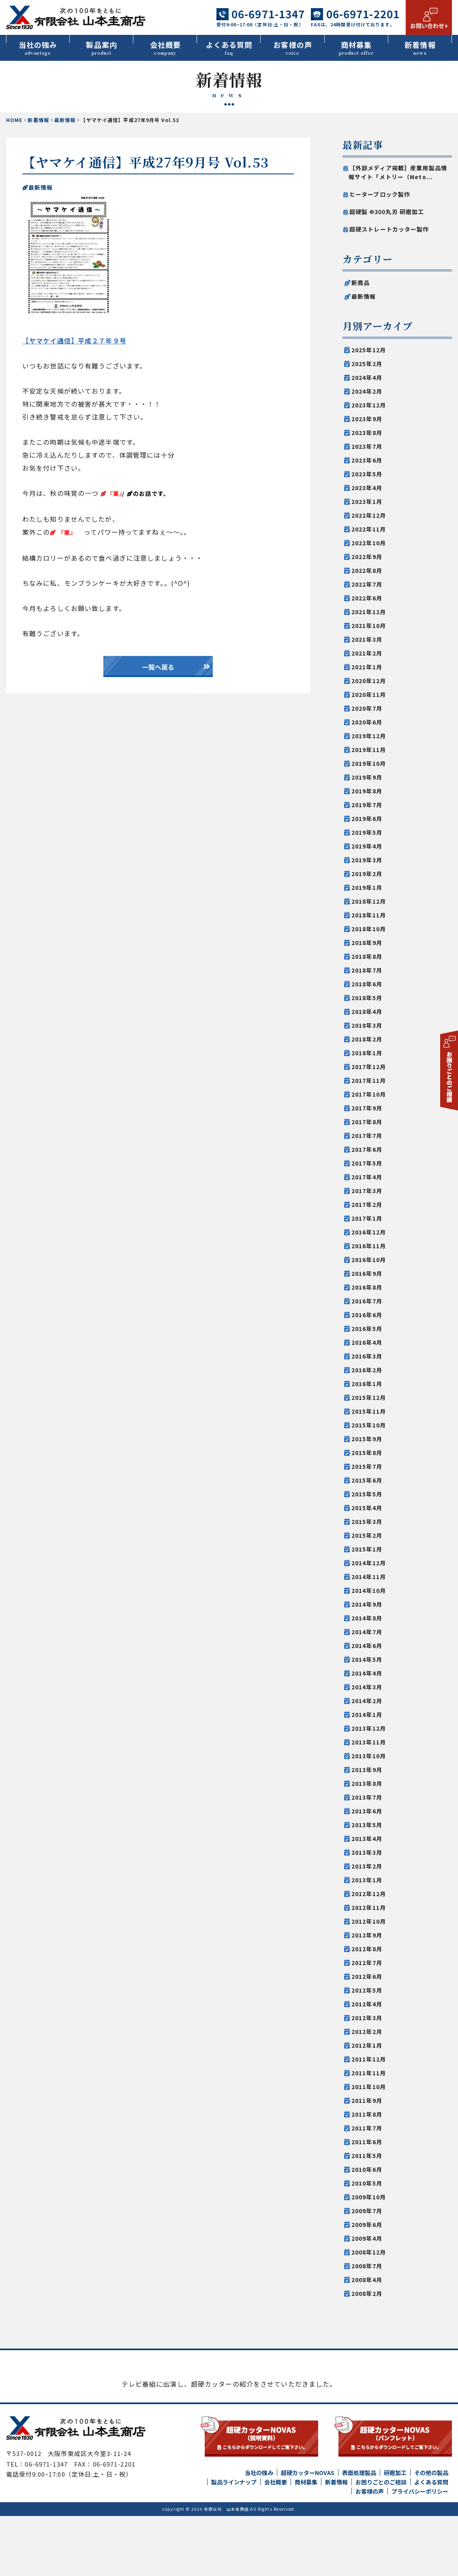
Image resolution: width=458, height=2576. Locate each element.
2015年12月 (368, 1397)
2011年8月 (366, 2114)
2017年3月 (366, 1191)
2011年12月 (368, 2059)
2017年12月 (368, 1067)
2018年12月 (368, 901)
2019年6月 (366, 818)
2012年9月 (366, 1935)
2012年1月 (366, 2045)
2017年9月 (366, 1108)
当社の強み (38, 47)
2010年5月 (366, 2183)
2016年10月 (368, 1260)
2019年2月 (366, 874)
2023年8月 (366, 433)
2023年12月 (368, 405)
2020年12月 (368, 681)
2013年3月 (366, 1852)
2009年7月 (366, 2211)
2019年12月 (368, 736)
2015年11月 (368, 1411)
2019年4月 (366, 846)
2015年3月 (366, 1521)
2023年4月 (366, 488)
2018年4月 (366, 1011)
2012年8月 (366, 1949)
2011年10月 (368, 2087)
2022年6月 (366, 598)
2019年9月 (366, 777)
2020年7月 (366, 708)
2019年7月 (366, 805)
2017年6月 (366, 1149)
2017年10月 (368, 1094)
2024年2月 (366, 391)
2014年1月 (366, 1714)
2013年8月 (366, 1783)
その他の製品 (431, 2533)
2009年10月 (368, 2197)
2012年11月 (368, 1907)
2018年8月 (366, 956)
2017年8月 (366, 1122)
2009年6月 (366, 2224)
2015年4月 (366, 1508)
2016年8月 (366, 1287)
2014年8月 (366, 1618)
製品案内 (101, 47)
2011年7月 (366, 2128)
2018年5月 (366, 998)
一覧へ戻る (158, 667)
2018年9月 (366, 943)
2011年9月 (366, 2100)
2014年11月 (368, 1577)
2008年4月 (366, 2280)
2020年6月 (366, 722)
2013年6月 (366, 1811)
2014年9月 (366, 1604)
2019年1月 (366, 887)
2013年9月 (366, 1770)
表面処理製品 (359, 2533)
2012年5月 (366, 1990)
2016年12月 (368, 1232)
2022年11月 (368, 529)
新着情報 (420, 47)
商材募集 (356, 47)
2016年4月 (366, 1342)
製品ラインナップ (234, 2542)
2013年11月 (368, 1742)
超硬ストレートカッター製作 (389, 229)
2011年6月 (366, 2142)
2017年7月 (366, 1136)
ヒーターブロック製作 (379, 194)
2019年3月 (366, 860)
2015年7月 (366, 1466)
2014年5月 (366, 1659)
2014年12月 (368, 1563)
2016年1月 (366, 1384)
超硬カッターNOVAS (307, 2533)
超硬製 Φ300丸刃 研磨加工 (386, 212)
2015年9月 (366, 1439)
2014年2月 (366, 1701)
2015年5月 (366, 1494)
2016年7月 (366, 1301)
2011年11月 (368, 2073)
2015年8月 (366, 1453)
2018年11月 (368, 915)
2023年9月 (366, 419)
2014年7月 (366, 1632)
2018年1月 (366, 1053)
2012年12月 (368, 1894)
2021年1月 (366, 667)
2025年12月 (368, 350)
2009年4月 (366, 2238)
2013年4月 (366, 1838)
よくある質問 (229, 47)
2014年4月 (366, 1673)
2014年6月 (366, 1646)
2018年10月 (368, 929)
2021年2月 (366, 653)
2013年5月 (366, 1825)
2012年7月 (366, 1963)
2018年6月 (366, 984)
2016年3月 (366, 1356)
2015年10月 (368, 1425)
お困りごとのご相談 (381, 2542)
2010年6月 (366, 2169)
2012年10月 (368, 1921)
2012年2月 (366, 2031)
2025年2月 (366, 364)
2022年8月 (366, 570)
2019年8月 (366, 791)
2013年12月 (368, 1728)
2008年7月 (366, 2266)
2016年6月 (366, 1315)
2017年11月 (368, 1080)
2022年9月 (366, 557)
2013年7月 (366, 1797)
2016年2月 (366, 1370)
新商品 (360, 283)
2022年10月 (368, 543)
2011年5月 (366, 2156)
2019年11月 (368, 750)
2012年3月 (366, 2018)
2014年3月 (366, 1687)
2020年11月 (368, 694)
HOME (14, 119)
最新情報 (64, 119)
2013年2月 (366, 1866)
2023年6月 (366, 460)
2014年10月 (368, 1590)
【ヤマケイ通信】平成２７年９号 (74, 340)
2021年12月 (368, 612)
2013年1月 (366, 1880)
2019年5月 (366, 832)
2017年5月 (366, 1163)
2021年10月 (368, 625)
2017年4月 (366, 1177)
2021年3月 (366, 639)
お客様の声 (293, 47)
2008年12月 (368, 2252)
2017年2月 (366, 1204)
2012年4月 (366, 2004)
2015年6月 (366, 1480)
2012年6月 (366, 1976)
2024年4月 (366, 377)
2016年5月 (366, 1328)
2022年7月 (366, 584)
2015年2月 (366, 1535)
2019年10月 (368, 763)
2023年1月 (366, 501)
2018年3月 (366, 1025)
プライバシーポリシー (420, 2551)
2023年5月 (366, 474)
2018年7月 (366, 970)
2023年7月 (366, 446)
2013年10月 (368, 1756)
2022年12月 (368, 515)
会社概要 (165, 47)
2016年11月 (368, 1246)
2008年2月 (366, 2293)
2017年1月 (366, 1218)
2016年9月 (366, 1273)
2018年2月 (366, 1039)
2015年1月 (366, 1549)
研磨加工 (395, 2533)
